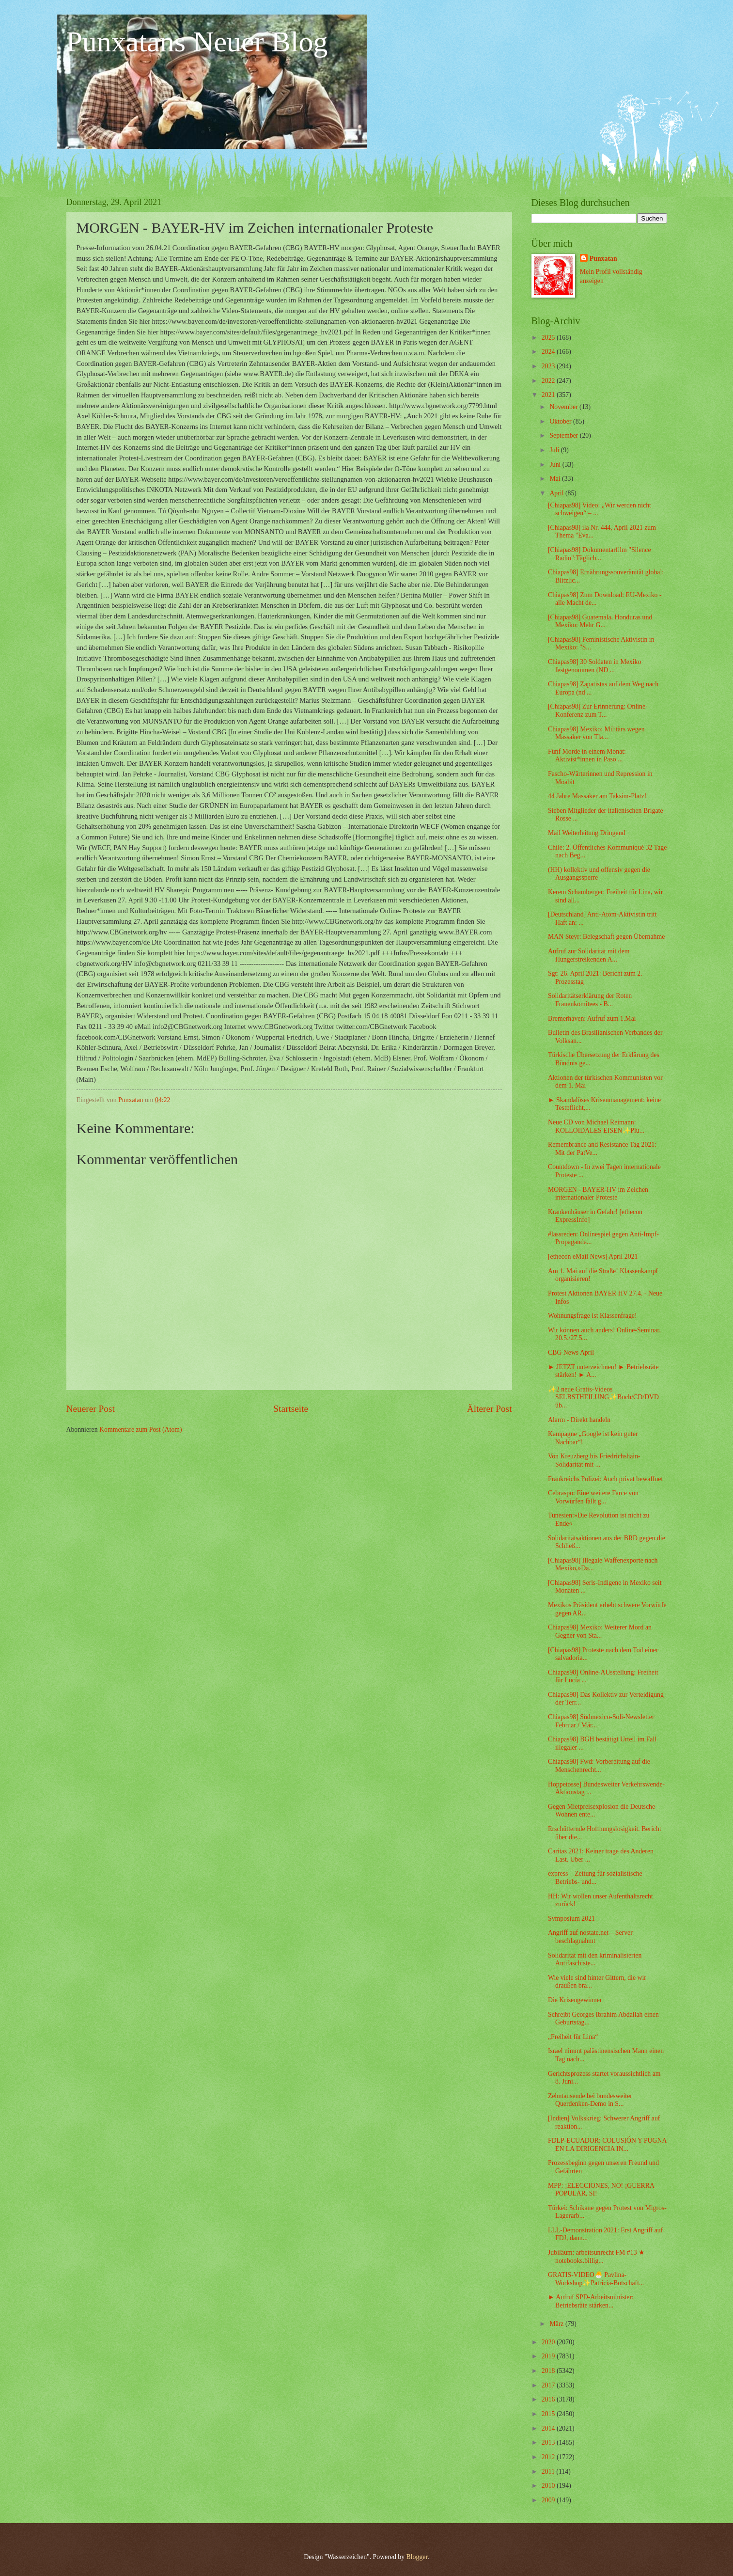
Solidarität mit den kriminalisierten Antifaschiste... (595, 1959)
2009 (549, 2500)
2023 (549, 366)
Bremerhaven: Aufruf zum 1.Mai (592, 1018)
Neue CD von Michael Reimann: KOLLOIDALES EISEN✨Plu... (596, 1126)
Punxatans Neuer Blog (197, 42)
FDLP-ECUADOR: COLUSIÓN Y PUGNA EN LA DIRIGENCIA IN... (607, 2144)
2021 (549, 394)
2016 (549, 2399)
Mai (555, 478)
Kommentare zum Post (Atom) (140, 1429)
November (564, 407)
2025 (549, 337)
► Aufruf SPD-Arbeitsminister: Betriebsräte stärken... (591, 2301)
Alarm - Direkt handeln (579, 1419)
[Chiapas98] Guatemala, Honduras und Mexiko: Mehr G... (600, 621)
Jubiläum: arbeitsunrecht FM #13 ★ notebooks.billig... (596, 2256)
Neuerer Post (90, 1409)
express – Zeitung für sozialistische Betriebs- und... (595, 1877)
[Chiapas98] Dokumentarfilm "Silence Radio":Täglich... (599, 554)
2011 (549, 2471)
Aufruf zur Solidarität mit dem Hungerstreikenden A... (589, 955)
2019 (549, 2356)
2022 (549, 380)
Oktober (561, 421)
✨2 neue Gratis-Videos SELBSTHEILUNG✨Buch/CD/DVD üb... (603, 1397)
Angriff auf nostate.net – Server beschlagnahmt (590, 1936)
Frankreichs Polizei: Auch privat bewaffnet (605, 1479)
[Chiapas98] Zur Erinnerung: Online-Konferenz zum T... (598, 710)
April (557, 493)
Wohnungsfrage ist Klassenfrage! (592, 1315)
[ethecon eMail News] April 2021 (593, 1256)
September (564, 435)
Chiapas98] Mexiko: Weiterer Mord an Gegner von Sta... (600, 1631)
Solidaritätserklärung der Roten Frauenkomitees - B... (590, 1000)
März (557, 2323)
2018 (549, 2370)
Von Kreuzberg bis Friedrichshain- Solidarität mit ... (594, 1460)
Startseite (290, 1409)
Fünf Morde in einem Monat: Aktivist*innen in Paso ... (587, 755)
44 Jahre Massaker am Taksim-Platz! (597, 796)
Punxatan (603, 258)
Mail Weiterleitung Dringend (586, 833)
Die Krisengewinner (575, 2000)
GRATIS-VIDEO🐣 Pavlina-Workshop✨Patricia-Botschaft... (596, 2279)
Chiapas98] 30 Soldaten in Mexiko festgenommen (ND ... (594, 666)
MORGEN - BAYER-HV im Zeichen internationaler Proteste (598, 1193)
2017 (549, 2385)
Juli (555, 450)
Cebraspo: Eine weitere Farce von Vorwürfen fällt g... (593, 1497)
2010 (549, 2485)
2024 (549, 351)
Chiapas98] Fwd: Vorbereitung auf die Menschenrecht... (599, 1765)
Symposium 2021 (571, 1918)
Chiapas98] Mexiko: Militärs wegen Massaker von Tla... (596, 733)
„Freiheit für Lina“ (573, 2036)
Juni (555, 464)
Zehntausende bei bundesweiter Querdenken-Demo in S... (590, 2100)
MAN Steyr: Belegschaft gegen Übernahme (606, 936)
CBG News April (571, 1352)
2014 (549, 2428)
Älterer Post (489, 1409)
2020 (549, 2342)
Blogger (417, 2556)
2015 (549, 2414)
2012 (549, 2457)
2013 (549, 2442)
